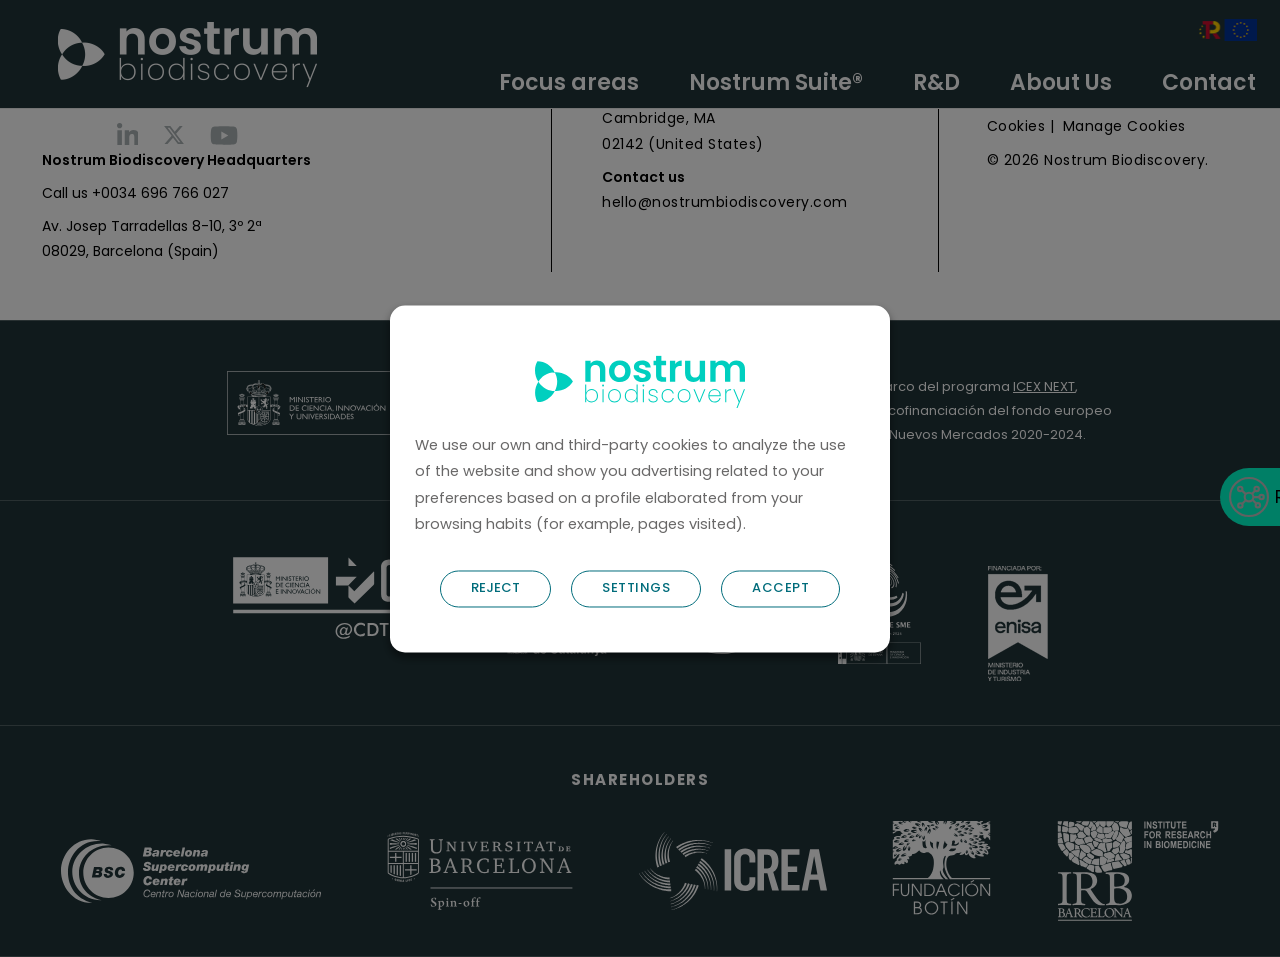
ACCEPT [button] (780, 587)
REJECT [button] (495, 587)
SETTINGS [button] (636, 587)
